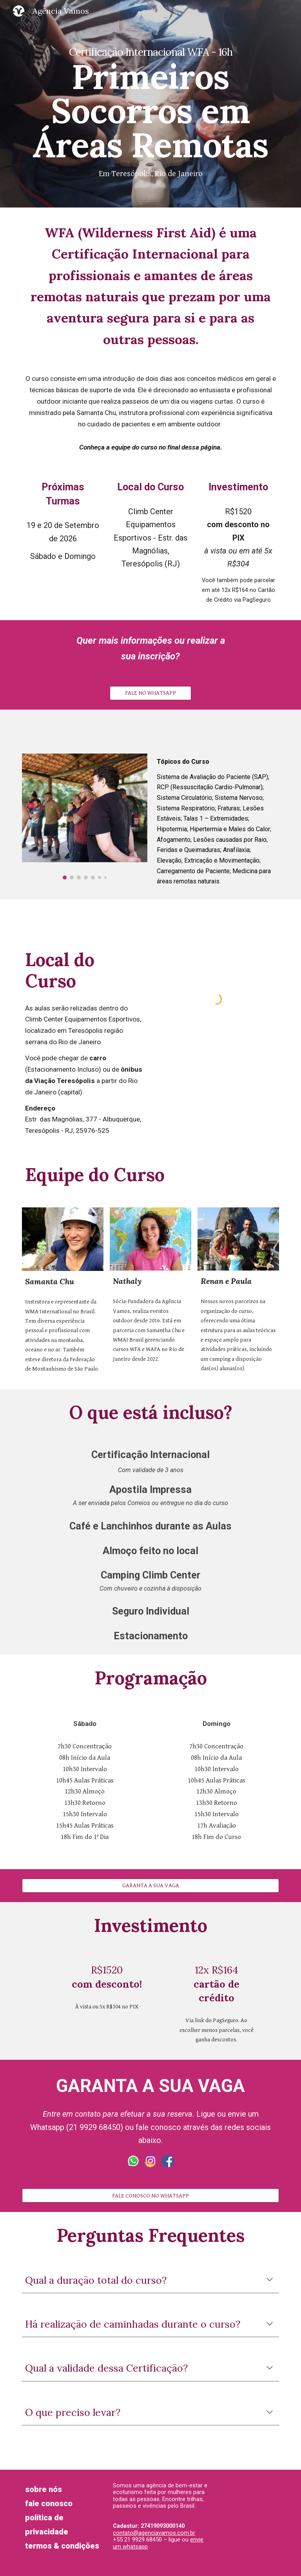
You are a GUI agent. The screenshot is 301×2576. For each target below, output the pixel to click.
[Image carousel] (84, 816)
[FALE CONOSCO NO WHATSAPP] (150, 2195)
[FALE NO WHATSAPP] (150, 693)
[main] (150, 104)
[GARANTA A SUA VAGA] (150, 1886)
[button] (269, 2280)
